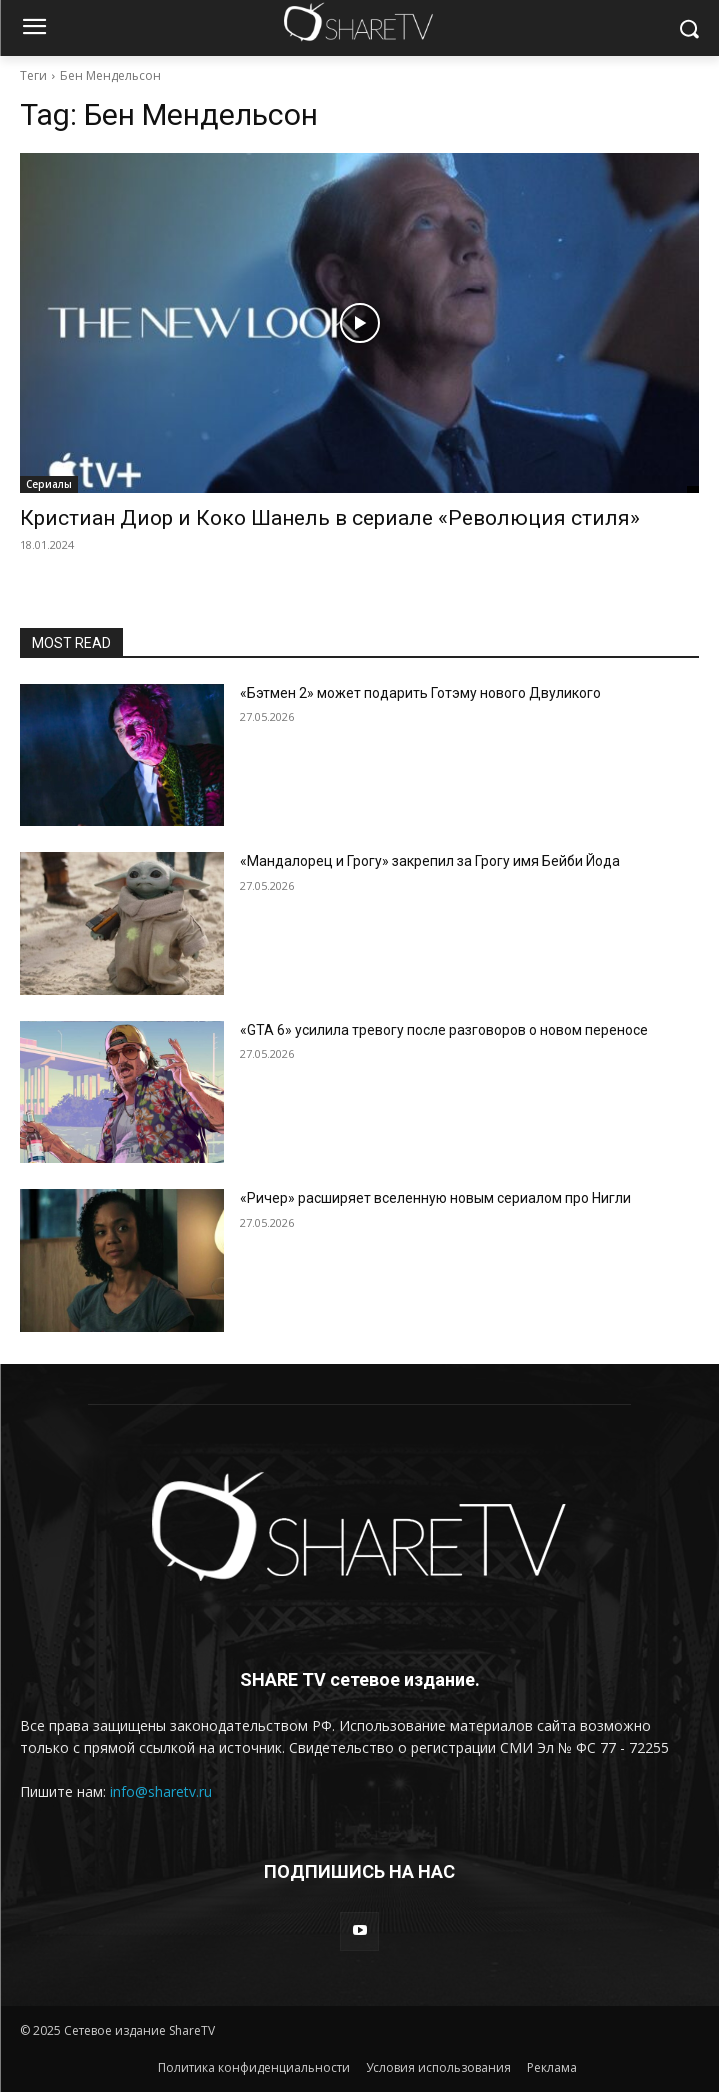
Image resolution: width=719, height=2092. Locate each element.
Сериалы (49, 484)
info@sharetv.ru (161, 1791)
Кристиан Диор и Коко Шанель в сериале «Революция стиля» (330, 518)
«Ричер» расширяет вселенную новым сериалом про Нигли (435, 1198)
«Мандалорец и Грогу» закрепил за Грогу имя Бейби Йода (430, 861)
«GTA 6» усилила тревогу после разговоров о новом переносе (444, 1030)
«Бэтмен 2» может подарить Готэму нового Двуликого (420, 693)
